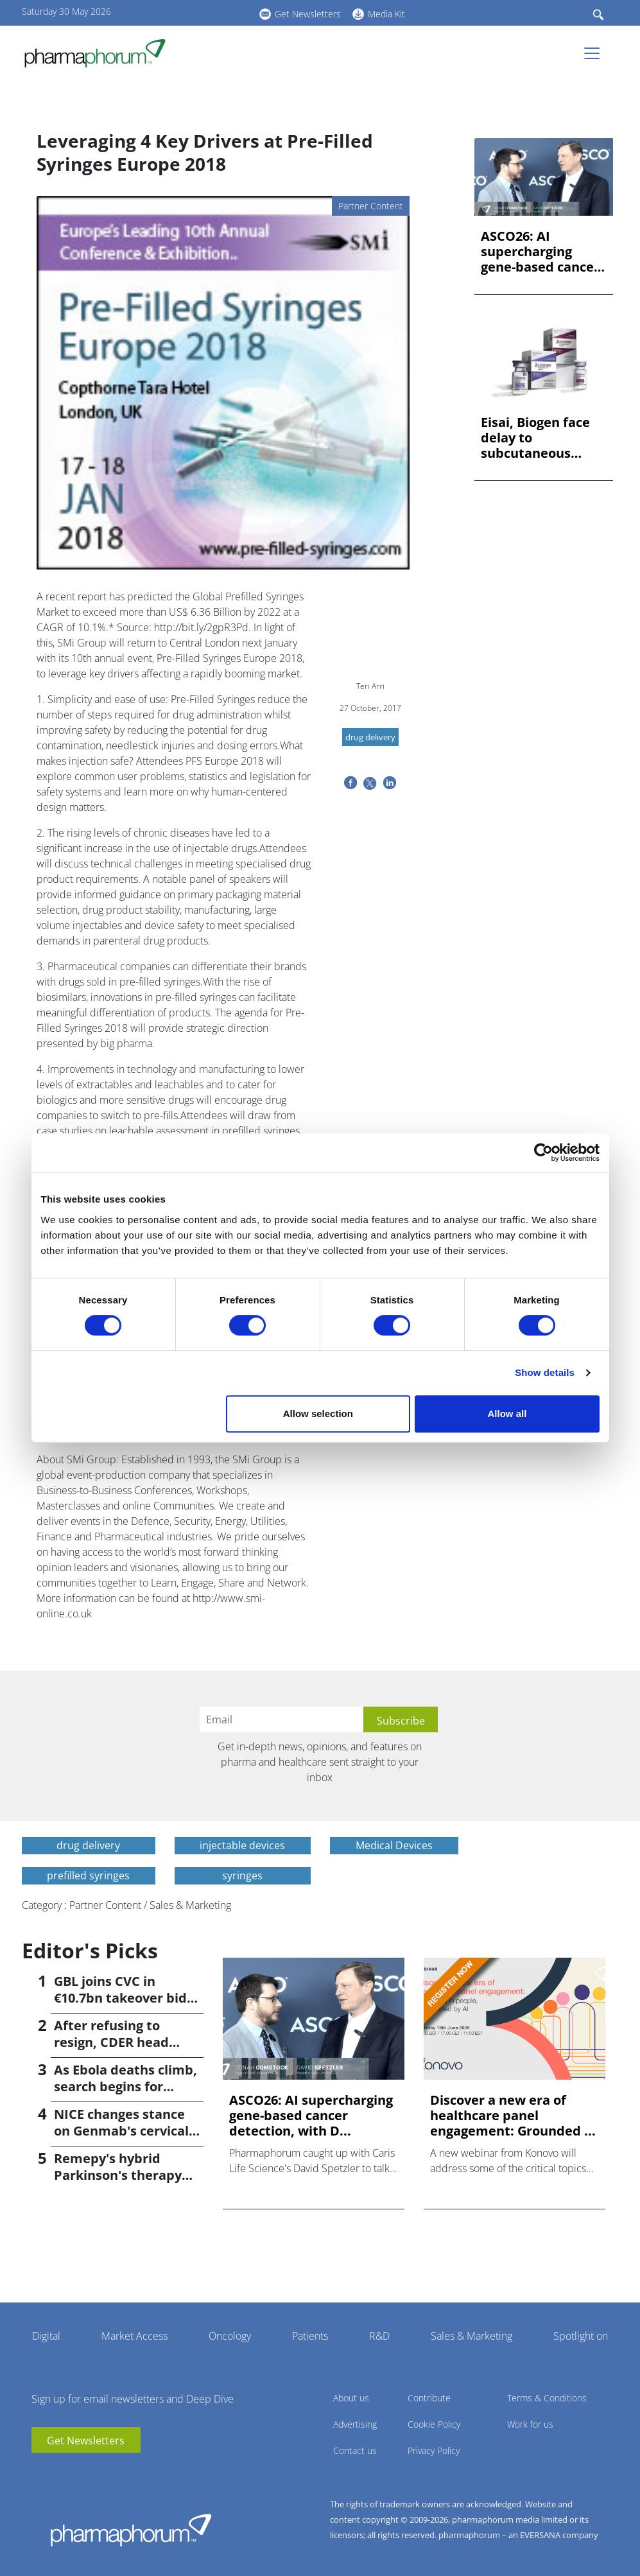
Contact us (355, 2450)
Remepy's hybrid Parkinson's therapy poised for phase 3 (118, 2175)
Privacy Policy (434, 2450)
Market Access (134, 2336)
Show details (545, 1372)
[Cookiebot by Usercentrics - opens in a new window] (543, 1152)
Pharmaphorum (131, 2529)
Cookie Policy (434, 2424)
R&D (379, 2336)
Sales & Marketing (471, 2336)
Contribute (429, 2398)
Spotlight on (580, 2336)
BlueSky (214, 12)
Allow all (507, 1413)
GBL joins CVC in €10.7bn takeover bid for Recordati (120, 1997)
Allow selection (318, 1413)
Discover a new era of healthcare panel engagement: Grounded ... (513, 2116)
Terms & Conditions (547, 2398)
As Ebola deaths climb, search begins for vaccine (125, 2086)
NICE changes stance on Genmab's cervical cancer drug (121, 2130)
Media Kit (386, 14)
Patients (310, 2336)
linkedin (195, 12)
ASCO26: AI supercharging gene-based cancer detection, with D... (542, 252)
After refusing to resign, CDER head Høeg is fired (111, 2042)
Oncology (230, 2336)
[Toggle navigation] (595, 53)
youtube (175, 12)
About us (351, 2398)
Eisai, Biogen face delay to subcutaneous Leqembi (535, 438)
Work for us (530, 2424)
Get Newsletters (308, 14)
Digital (46, 2336)
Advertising (355, 2424)
